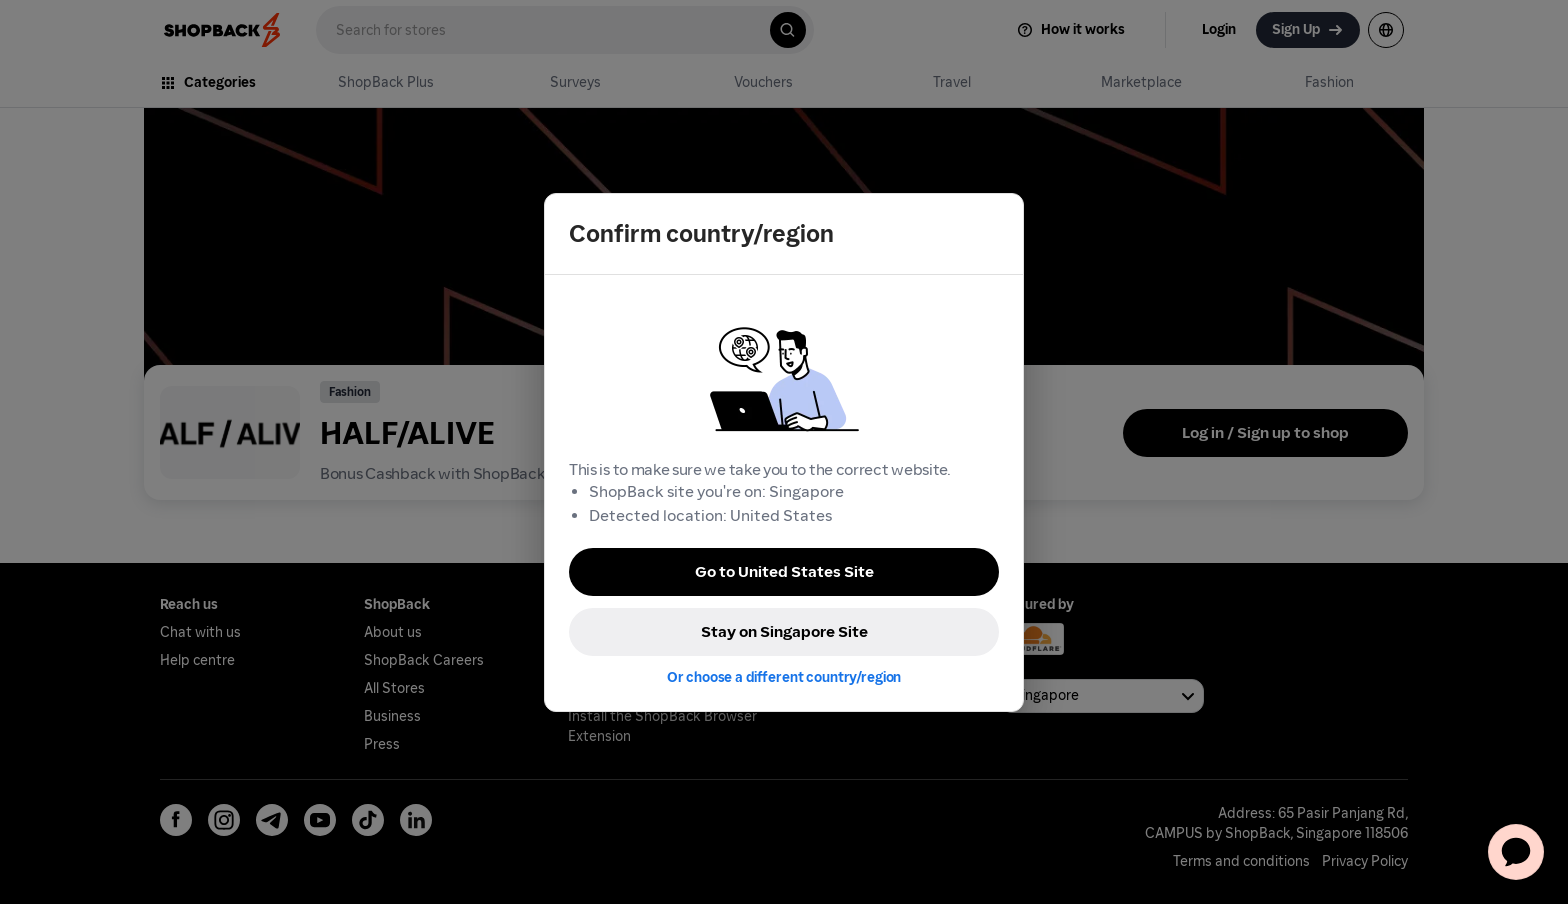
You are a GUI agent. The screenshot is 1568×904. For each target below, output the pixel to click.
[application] (1516, 852)
